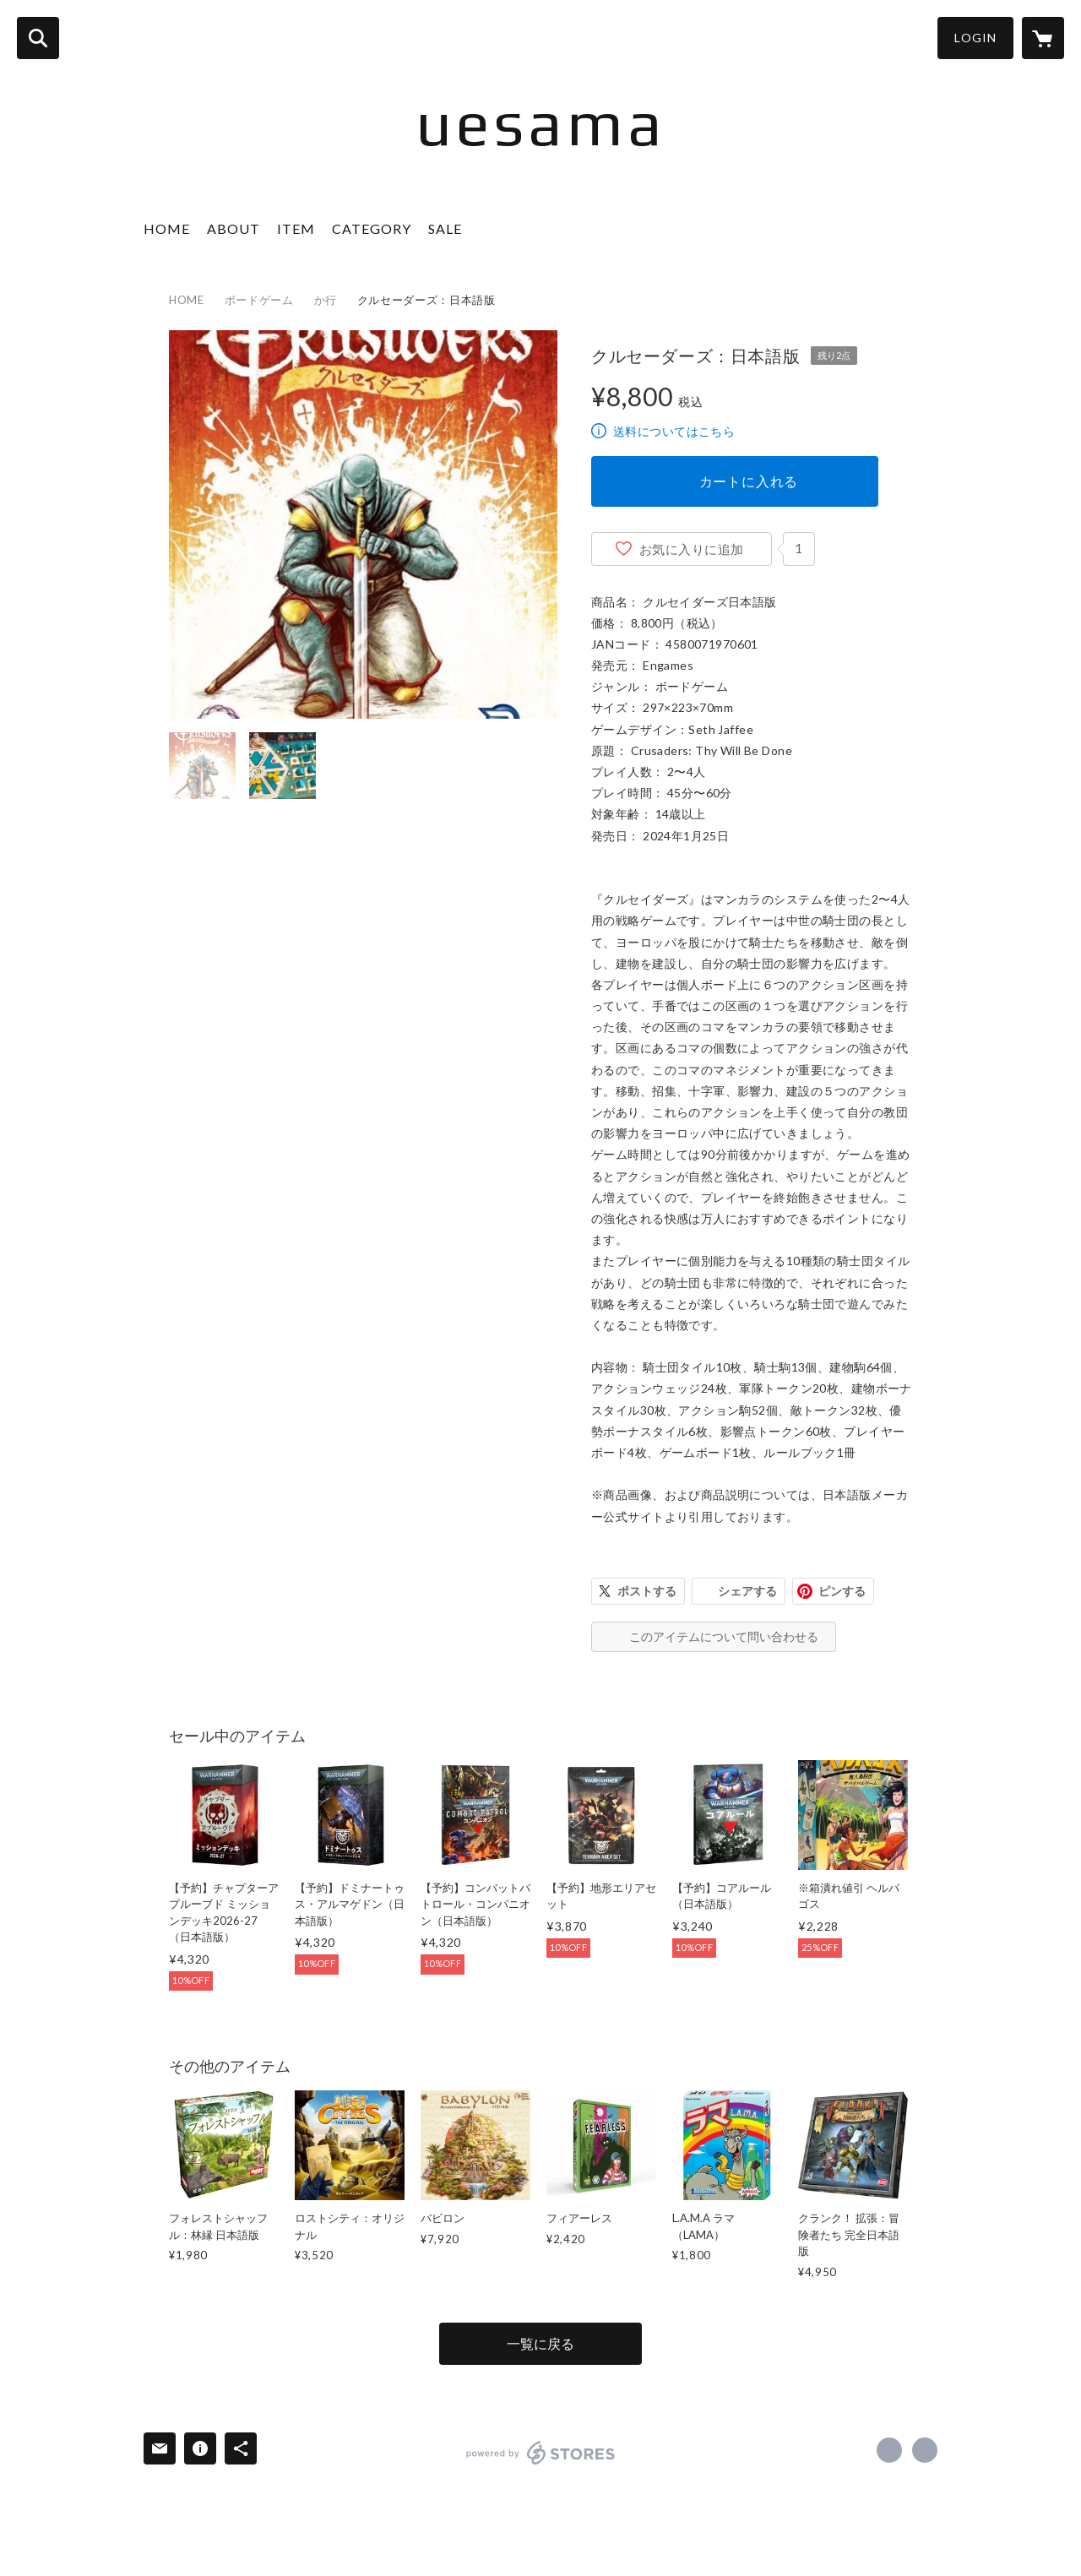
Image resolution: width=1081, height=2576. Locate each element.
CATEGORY (371, 228)
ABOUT (233, 228)
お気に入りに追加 (691, 549)
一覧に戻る (540, 2343)
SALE (445, 228)
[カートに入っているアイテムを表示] (1043, 38)
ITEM (296, 228)
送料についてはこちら (674, 431)
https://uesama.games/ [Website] (924, 2450)
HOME (167, 228)
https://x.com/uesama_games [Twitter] (889, 2450)
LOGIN (975, 37)
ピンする (842, 1591)
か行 (325, 300)
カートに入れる (749, 481)
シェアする (747, 1591)
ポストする (646, 1591)
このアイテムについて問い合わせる (723, 1636)
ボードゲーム (259, 300)
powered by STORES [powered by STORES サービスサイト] (541, 2453)
